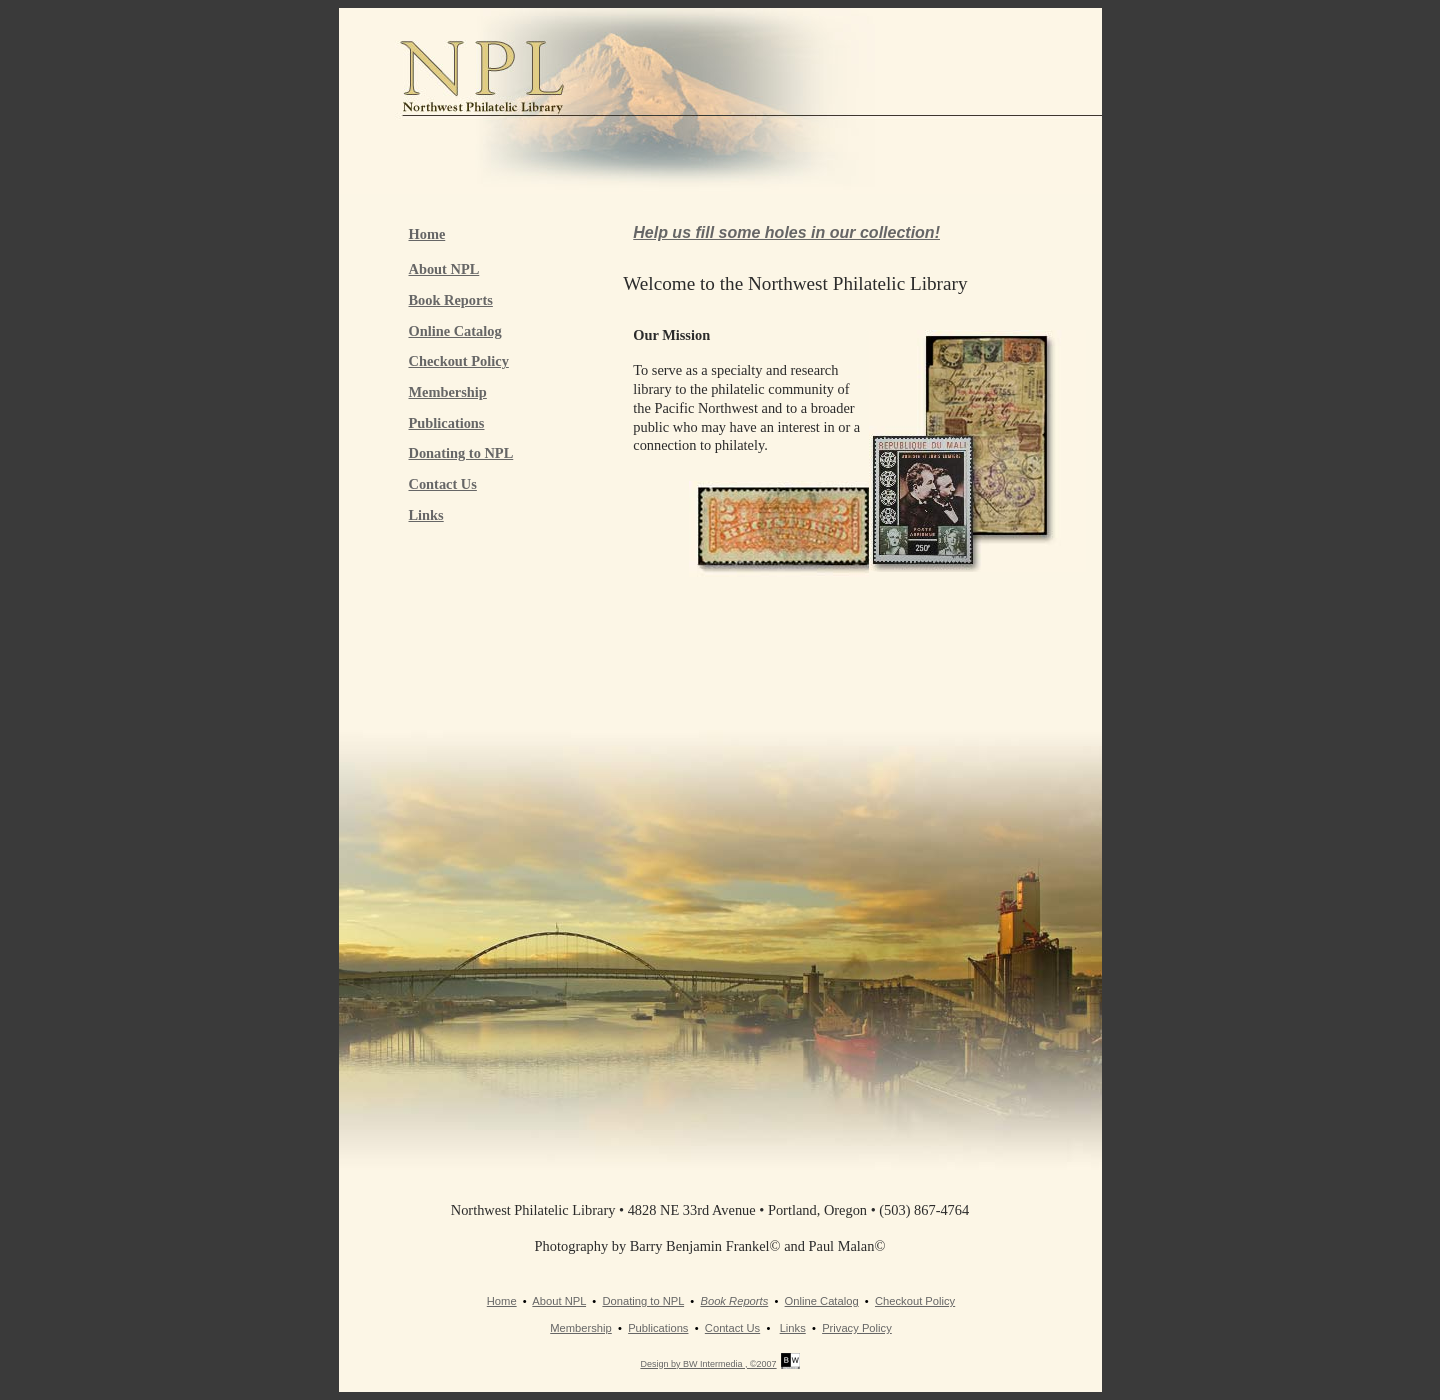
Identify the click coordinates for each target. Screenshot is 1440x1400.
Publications (447, 423)
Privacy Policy (857, 1328)
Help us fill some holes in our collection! (786, 232)
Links (426, 515)
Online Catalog (455, 331)
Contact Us (443, 484)
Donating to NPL (461, 453)
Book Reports (451, 300)
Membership (448, 392)
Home (427, 234)
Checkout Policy (459, 361)
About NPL (444, 269)
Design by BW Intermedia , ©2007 (708, 1364)
